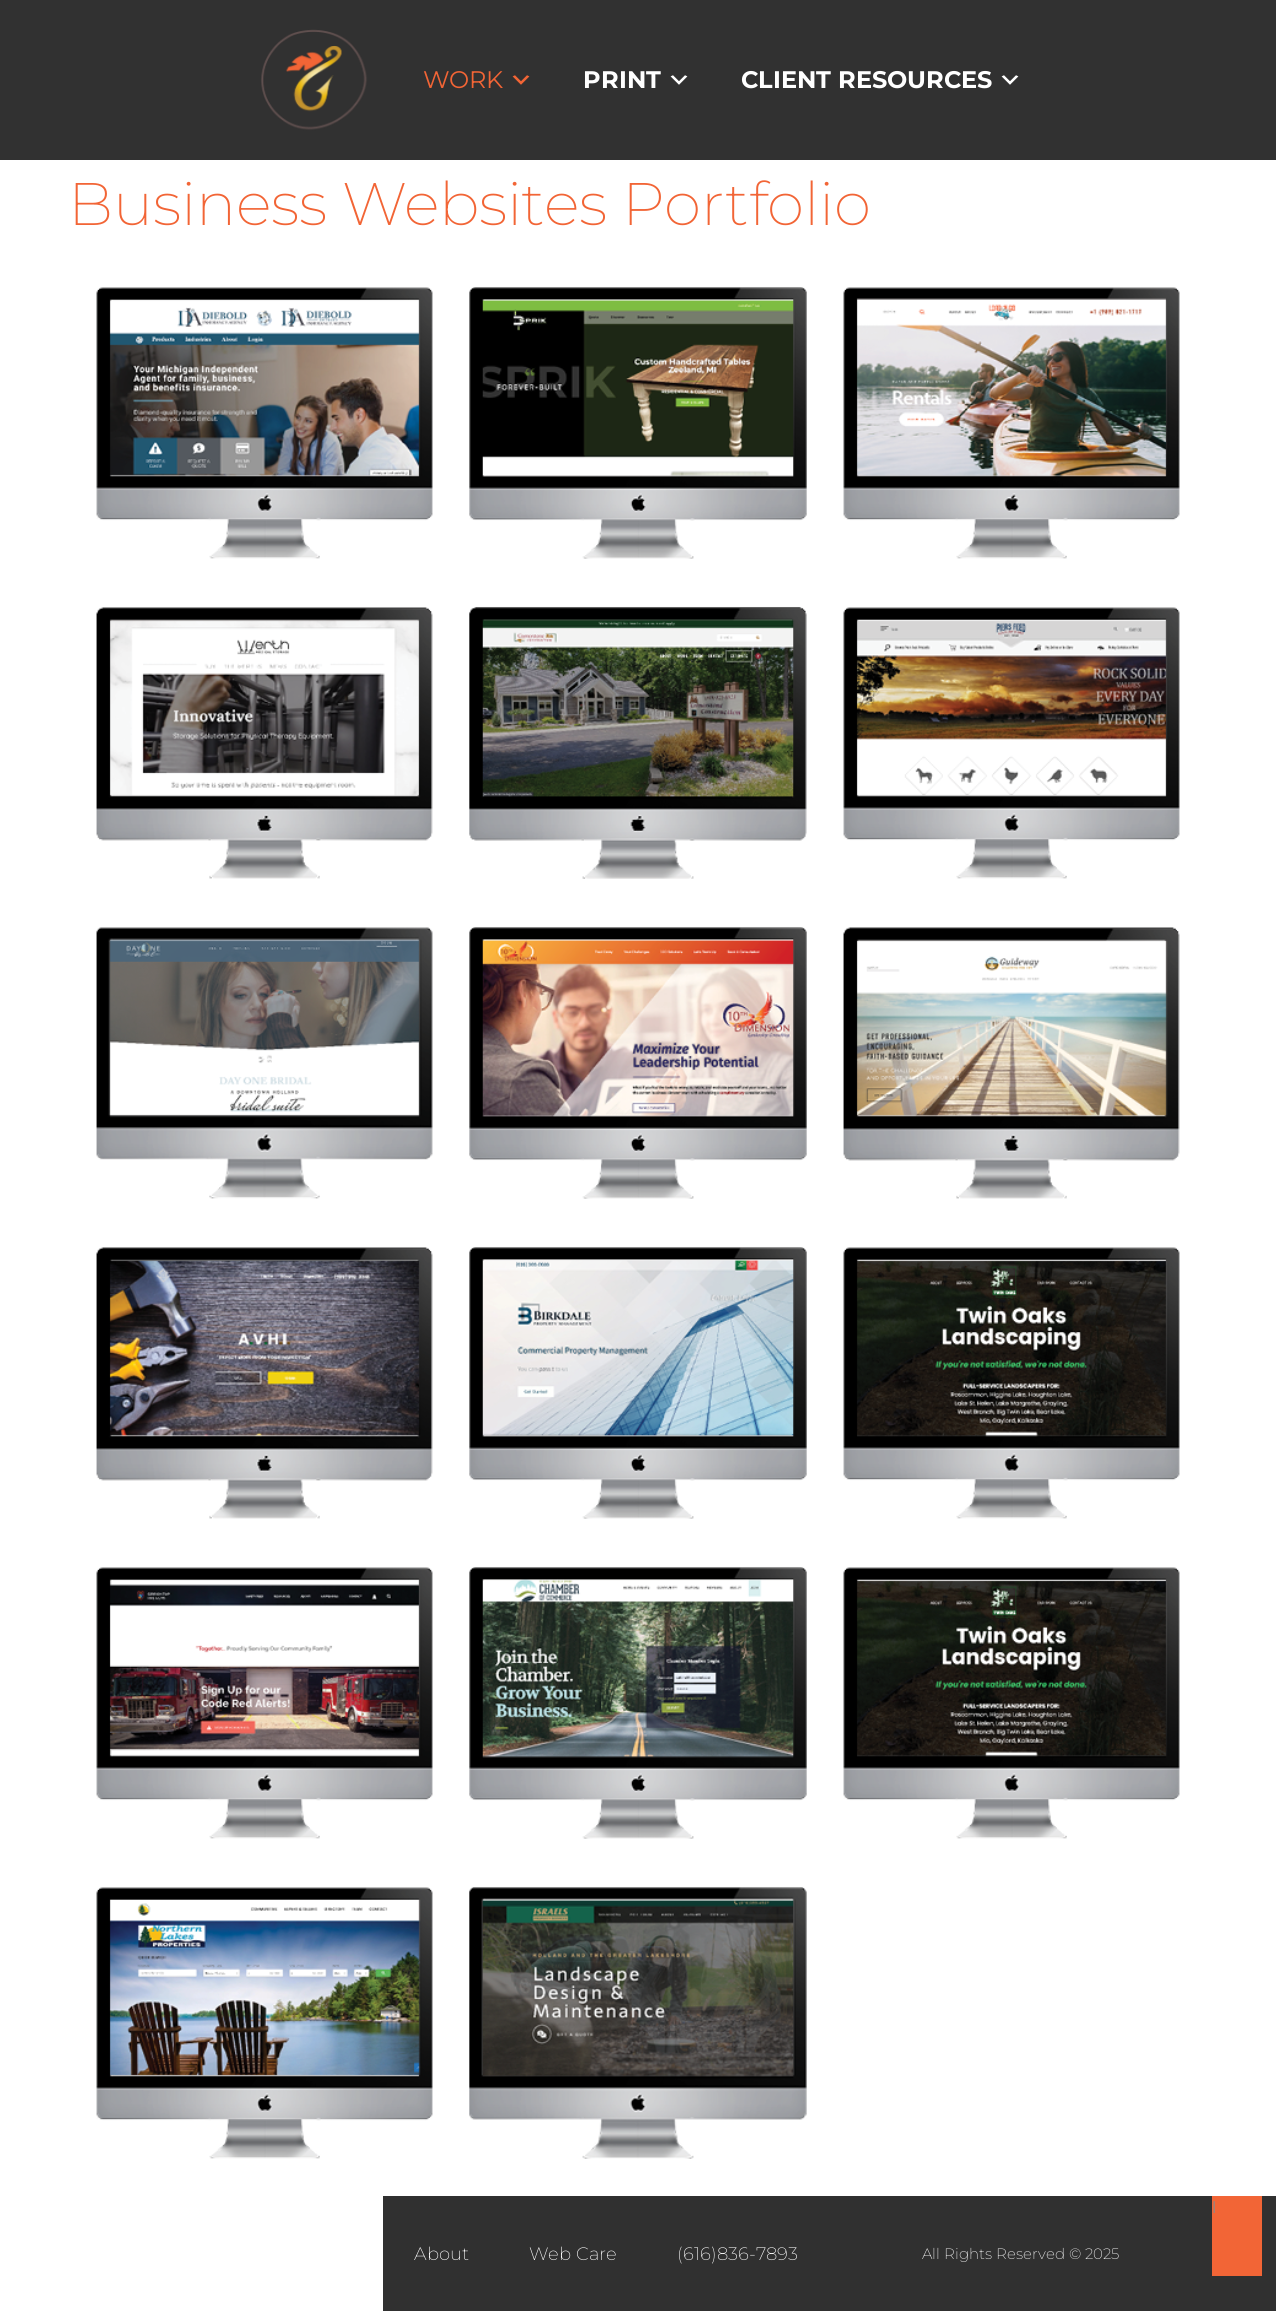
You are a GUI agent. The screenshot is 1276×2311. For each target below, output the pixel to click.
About (441, 2254)
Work (478, 80)
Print (637, 80)
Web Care (573, 2254)
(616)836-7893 (737, 2254)
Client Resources (881, 80)
